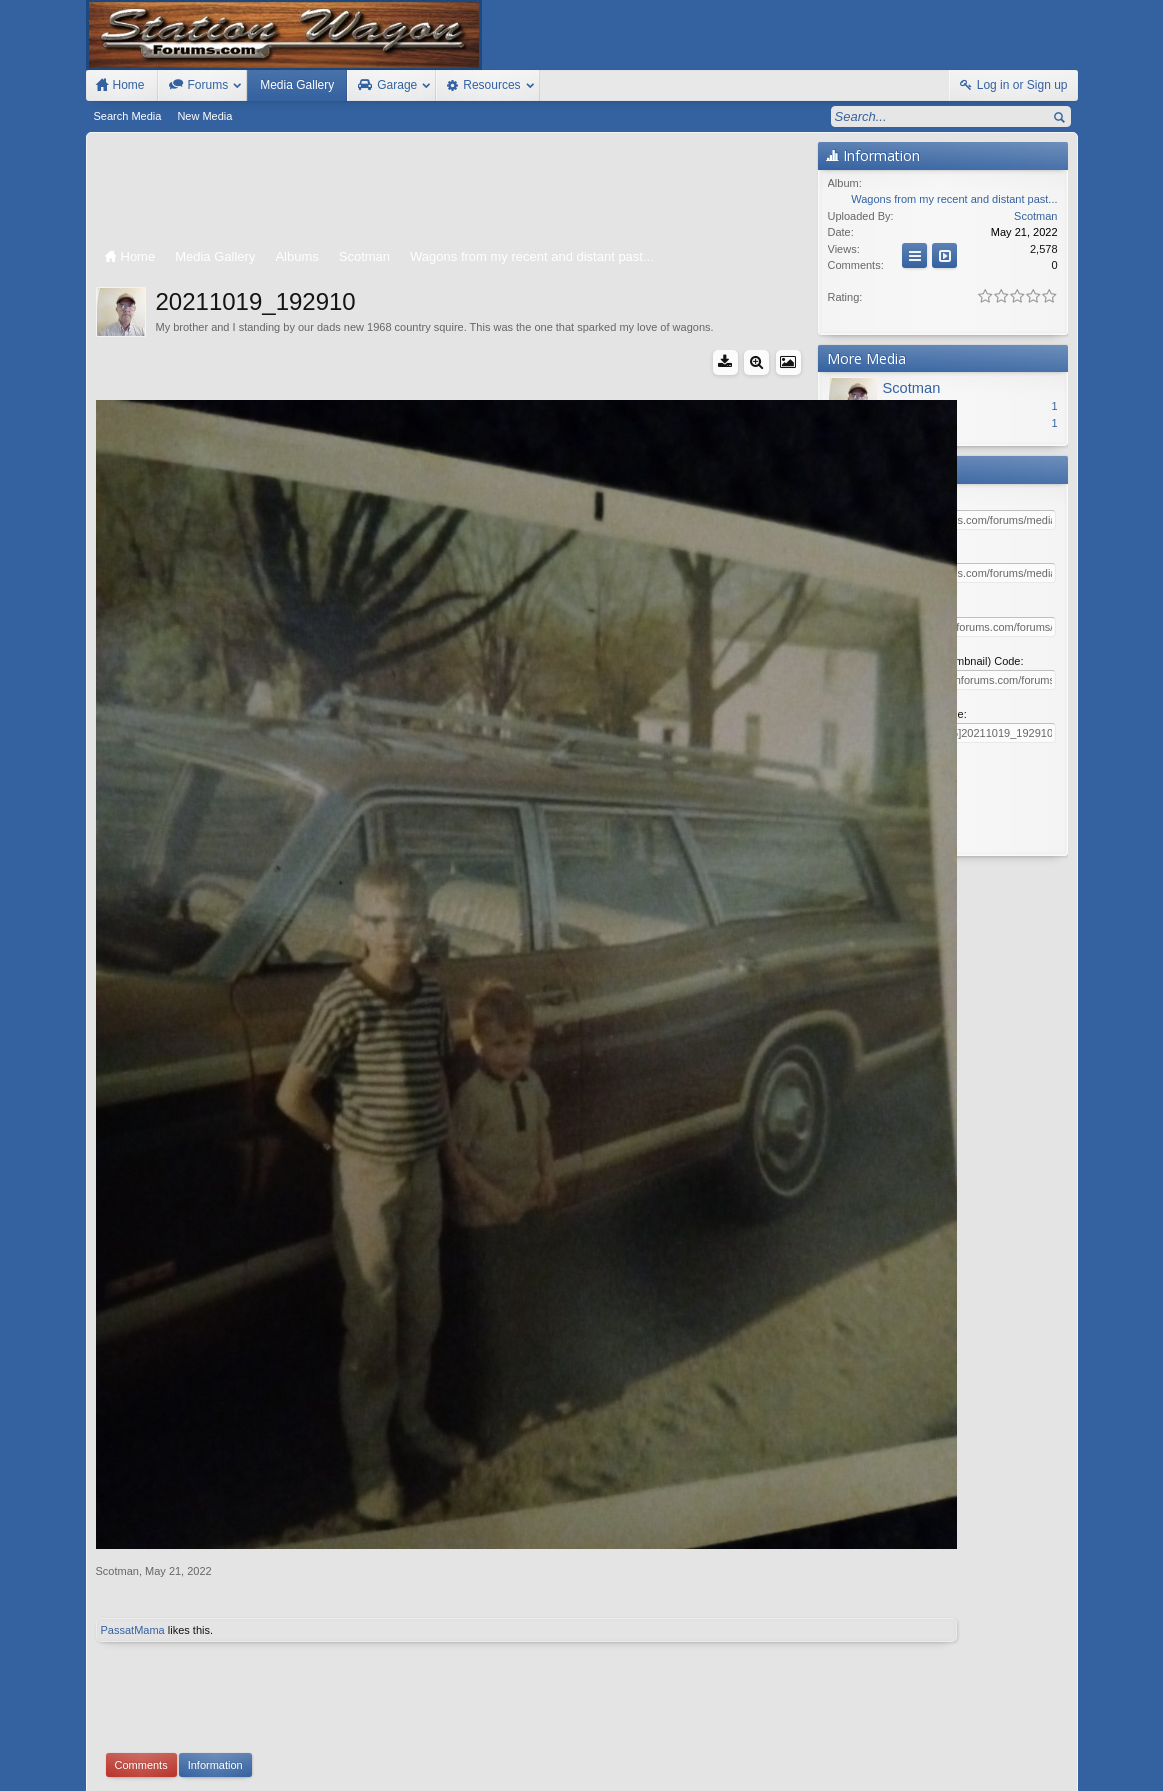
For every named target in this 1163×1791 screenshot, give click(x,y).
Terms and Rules (881, 1772)
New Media (204, 116)
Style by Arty (1041, 1772)
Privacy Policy (967, 1772)
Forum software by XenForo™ (230, 1772)
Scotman (117, 1372)
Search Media (128, 116)
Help (974, 1753)
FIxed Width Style (134, 1753)
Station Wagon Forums (822, 1753)
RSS (1066, 1753)
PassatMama (133, 1431)
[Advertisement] (452, 192)
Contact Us (920, 1753)
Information (215, 1566)
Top (1037, 1753)
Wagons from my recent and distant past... (954, 199)
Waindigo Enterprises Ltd (679, 1661)
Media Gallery (297, 85)
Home (1008, 1753)
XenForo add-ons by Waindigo (494, 1661)
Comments (141, 1566)
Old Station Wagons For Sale (680, 1753)
